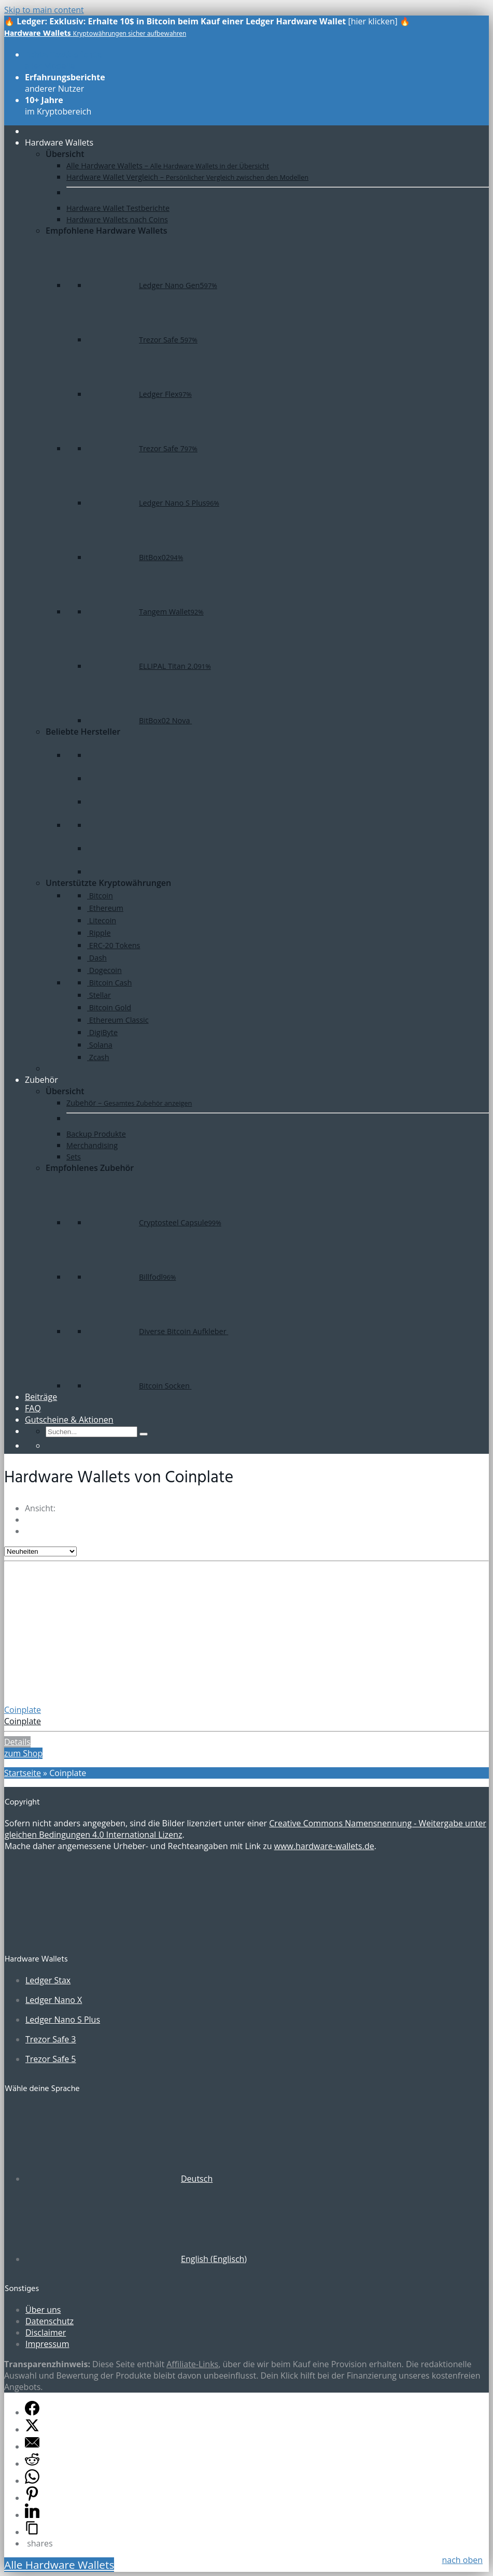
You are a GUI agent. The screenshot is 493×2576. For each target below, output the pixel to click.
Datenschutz (49, 2321)
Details (17, 1742)
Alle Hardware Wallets (59, 2564)
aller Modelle (63, 60)
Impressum (47, 2344)
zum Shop (23, 1753)
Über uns (43, 2309)
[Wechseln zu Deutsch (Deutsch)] (119, 2178)
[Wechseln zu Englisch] (50, 1445)
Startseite (22, 1773)
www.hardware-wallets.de (324, 1846)
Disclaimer (45, 2332)
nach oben (462, 2560)
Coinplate (22, 1709)
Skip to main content (44, 10)
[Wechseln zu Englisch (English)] (136, 2259)
